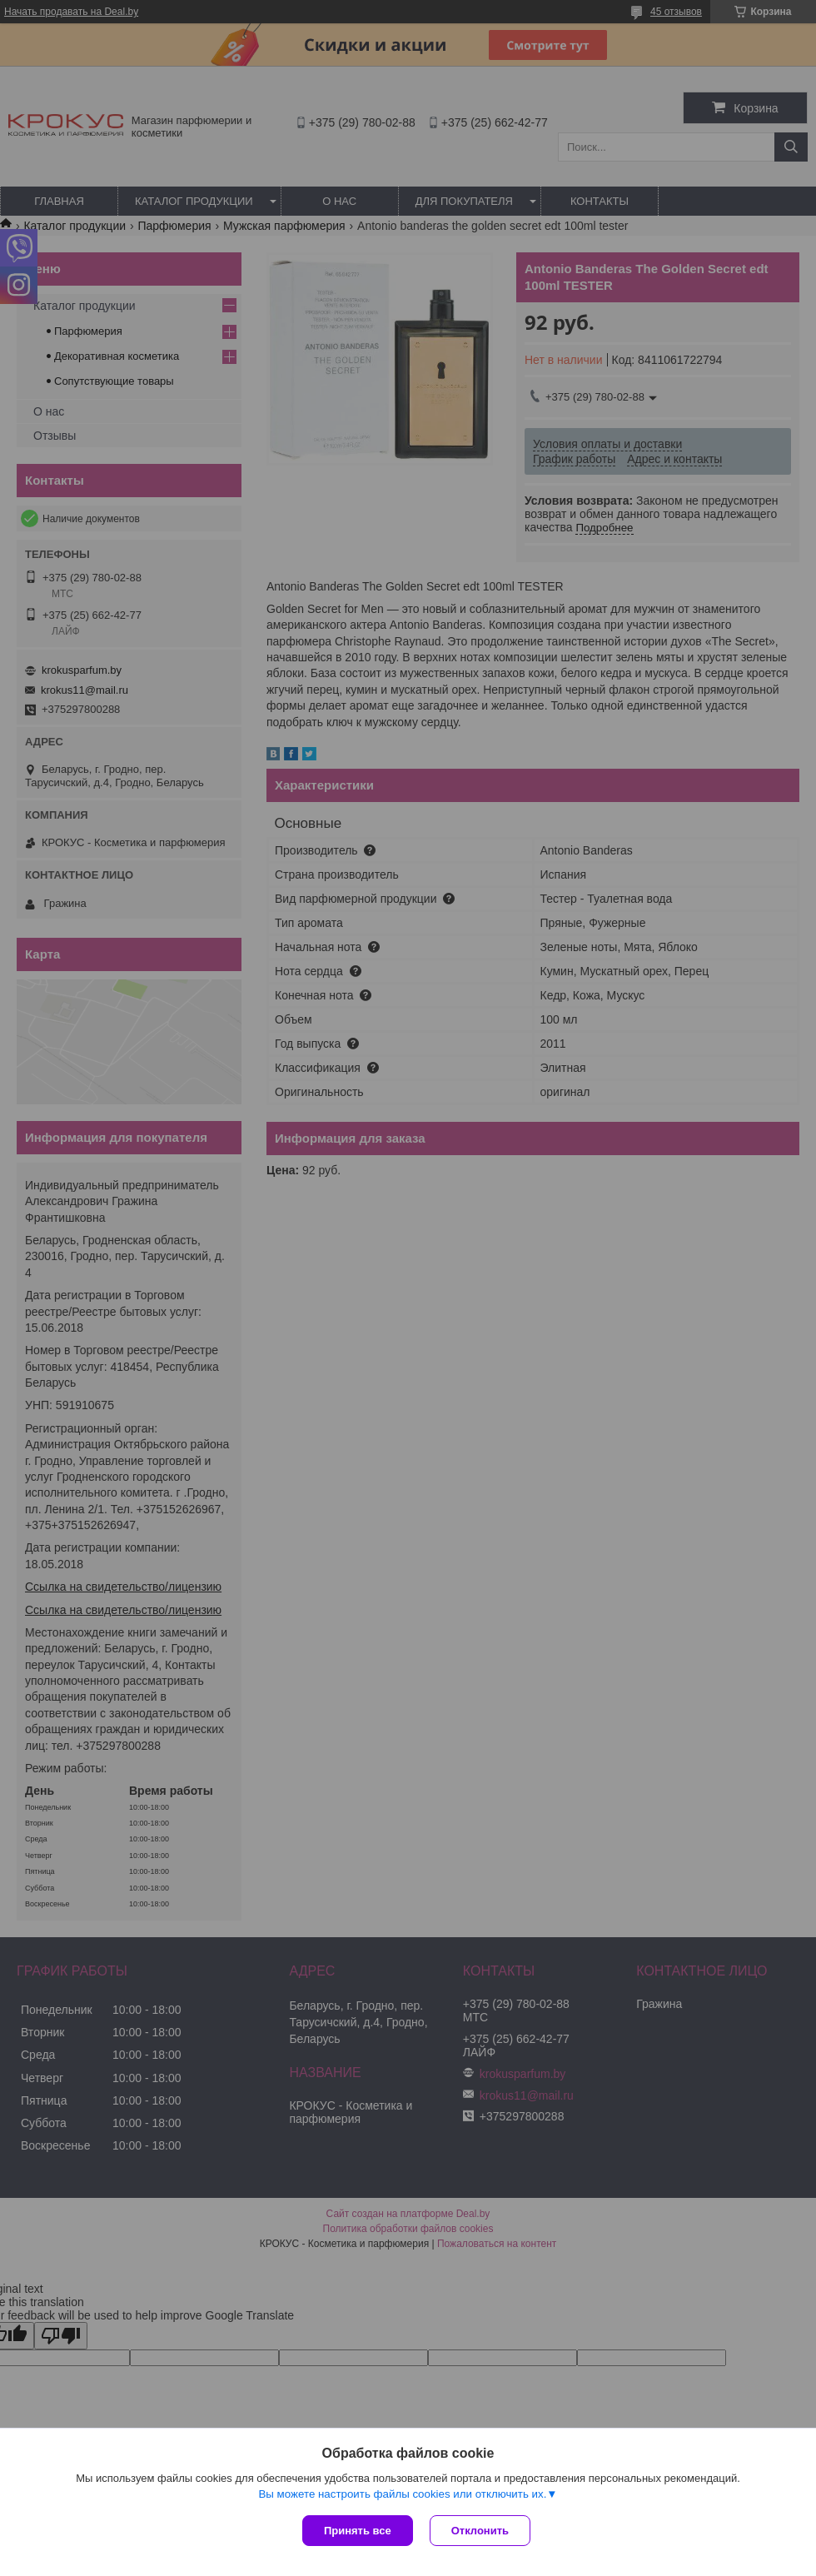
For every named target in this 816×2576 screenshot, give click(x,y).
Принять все (357, 2530)
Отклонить (480, 2530)
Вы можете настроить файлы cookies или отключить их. (402, 2494)
